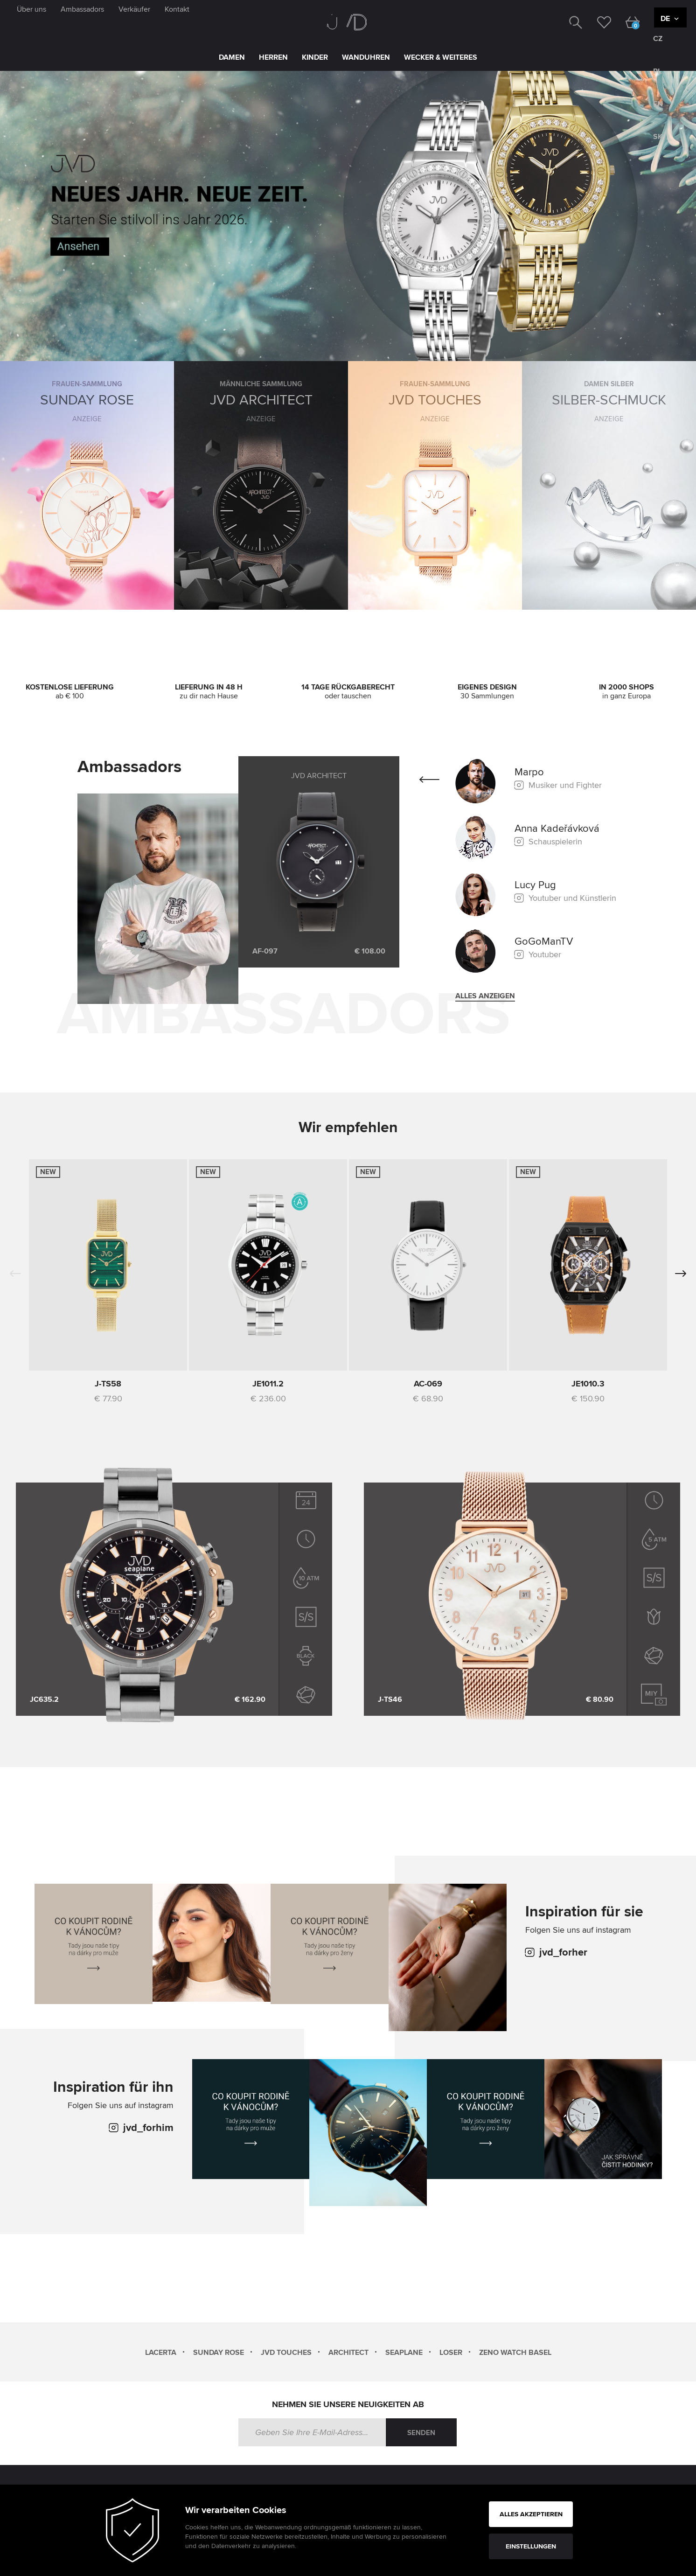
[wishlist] (597, 21)
